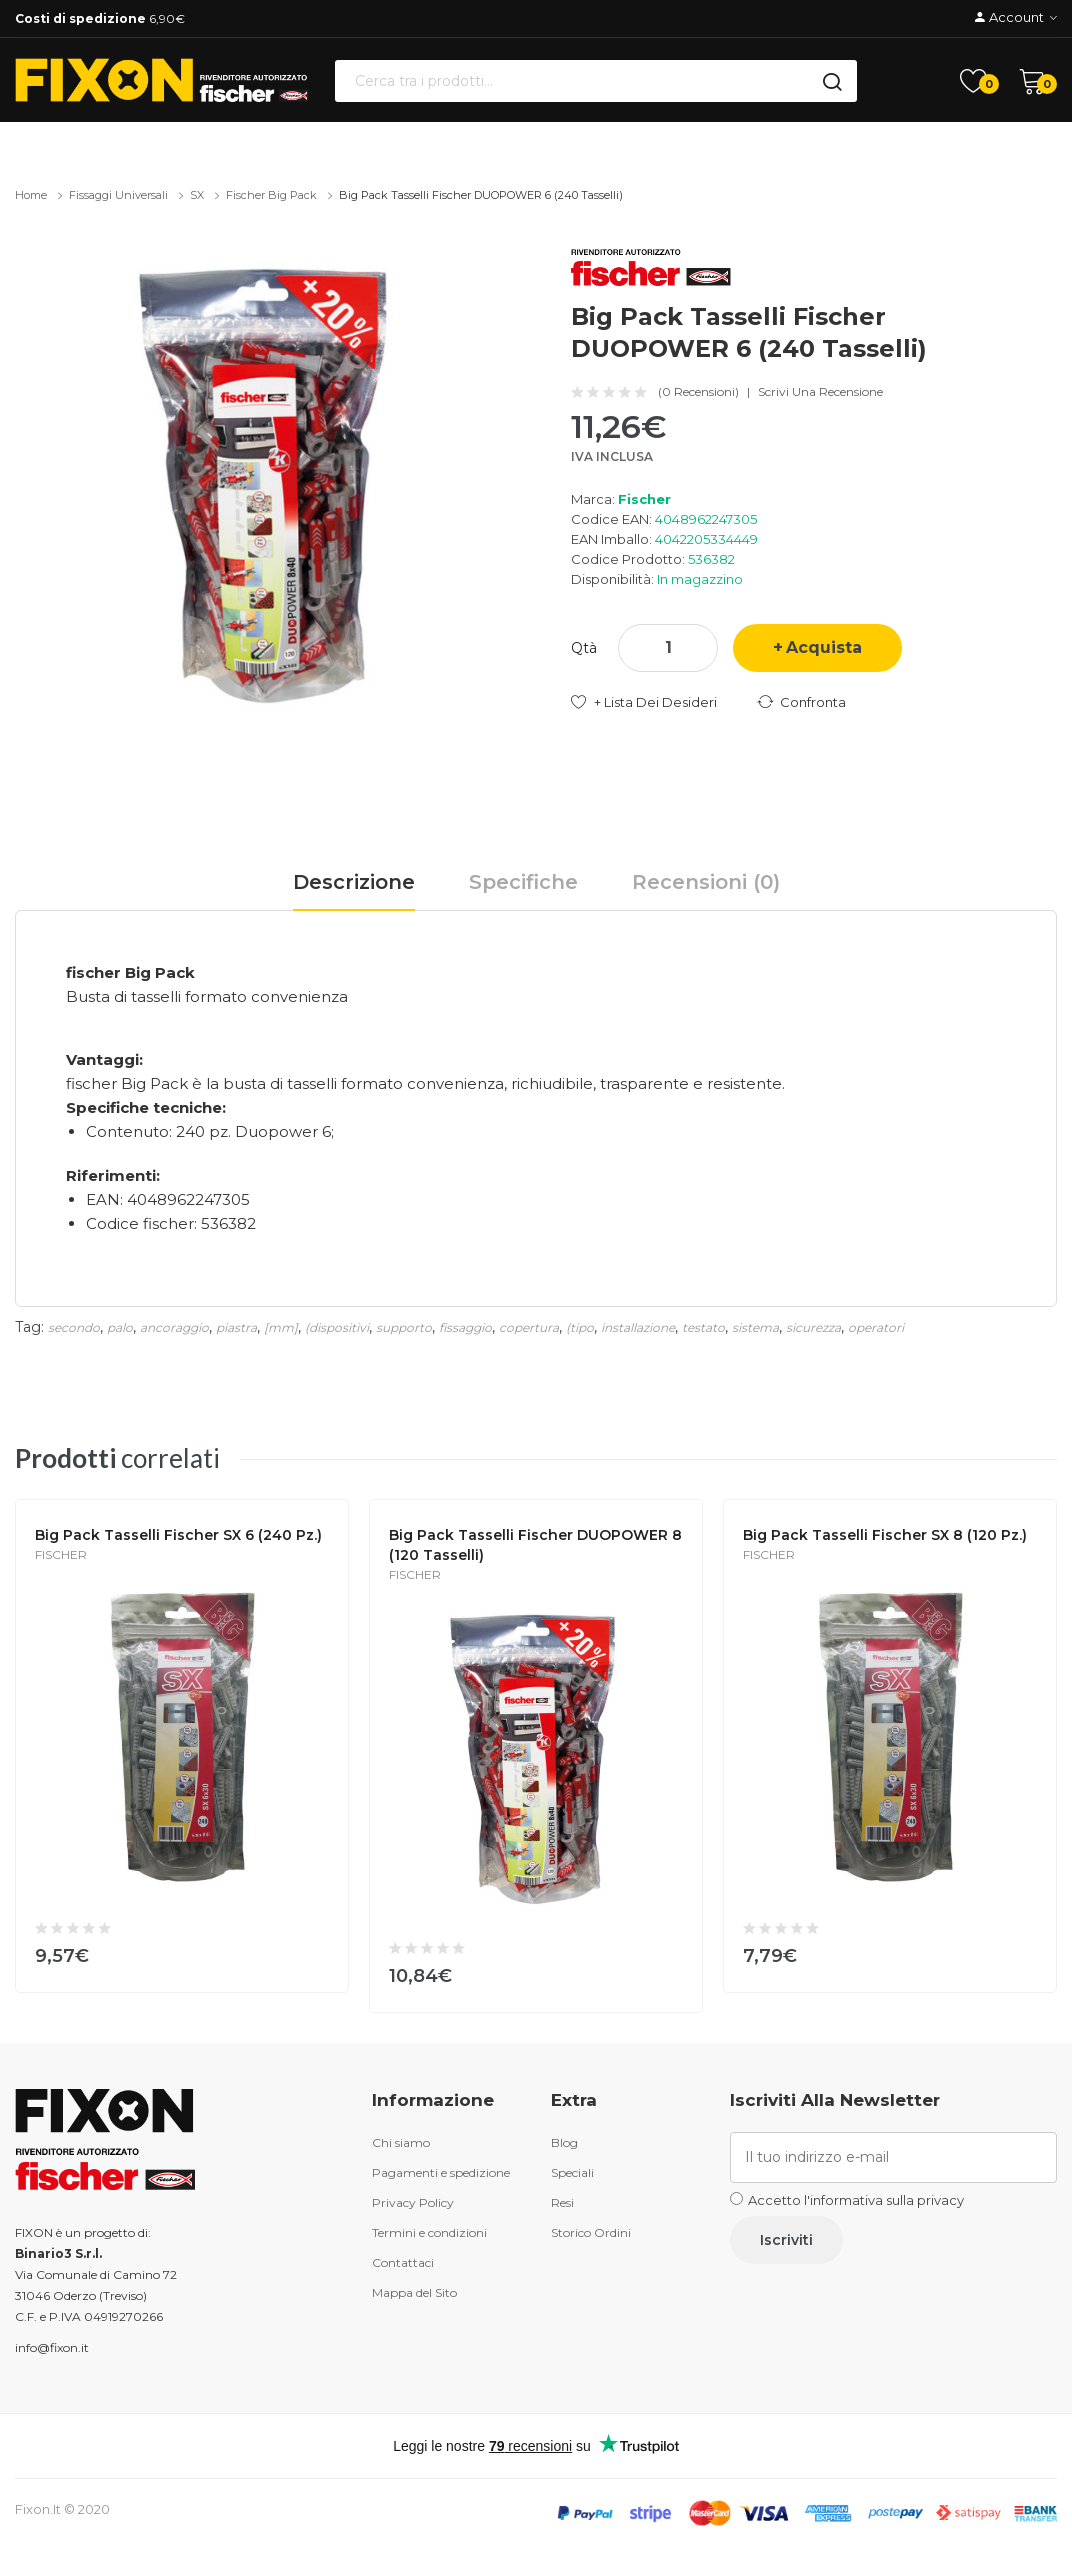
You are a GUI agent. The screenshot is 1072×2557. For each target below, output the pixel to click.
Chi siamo (401, 2142)
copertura (529, 1327)
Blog (564, 2142)
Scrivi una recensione (820, 392)
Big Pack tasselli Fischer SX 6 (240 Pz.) (178, 1535)
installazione (638, 1327)
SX (197, 195)
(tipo (580, 1327)
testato (703, 1327)
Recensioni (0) (706, 882)
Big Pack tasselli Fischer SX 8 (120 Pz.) (885, 1535)
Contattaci (403, 2262)
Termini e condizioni (429, 2232)
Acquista (824, 647)
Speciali (572, 2172)
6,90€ (100, 18)
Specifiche (523, 882)
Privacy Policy (413, 2202)
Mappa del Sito (414, 2292)
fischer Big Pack (271, 195)
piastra (236, 1327)
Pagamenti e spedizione (441, 2172)
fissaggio (465, 1327)
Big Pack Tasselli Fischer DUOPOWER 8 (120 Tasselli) (535, 1545)
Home (31, 195)
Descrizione (354, 882)
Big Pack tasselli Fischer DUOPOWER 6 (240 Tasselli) (481, 195)
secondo (74, 1327)
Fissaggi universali (118, 195)
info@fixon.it (52, 2347)
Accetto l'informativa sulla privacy (856, 2200)
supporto (404, 1327)
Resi (562, 2202)
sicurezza (813, 1327)
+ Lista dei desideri (655, 702)
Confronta (813, 702)
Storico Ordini (591, 2232)
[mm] (281, 1327)
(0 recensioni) (698, 392)
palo (120, 1327)
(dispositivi (337, 1327)
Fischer (644, 499)
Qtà (584, 648)
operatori (876, 1327)
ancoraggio (174, 1327)
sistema (755, 1327)
